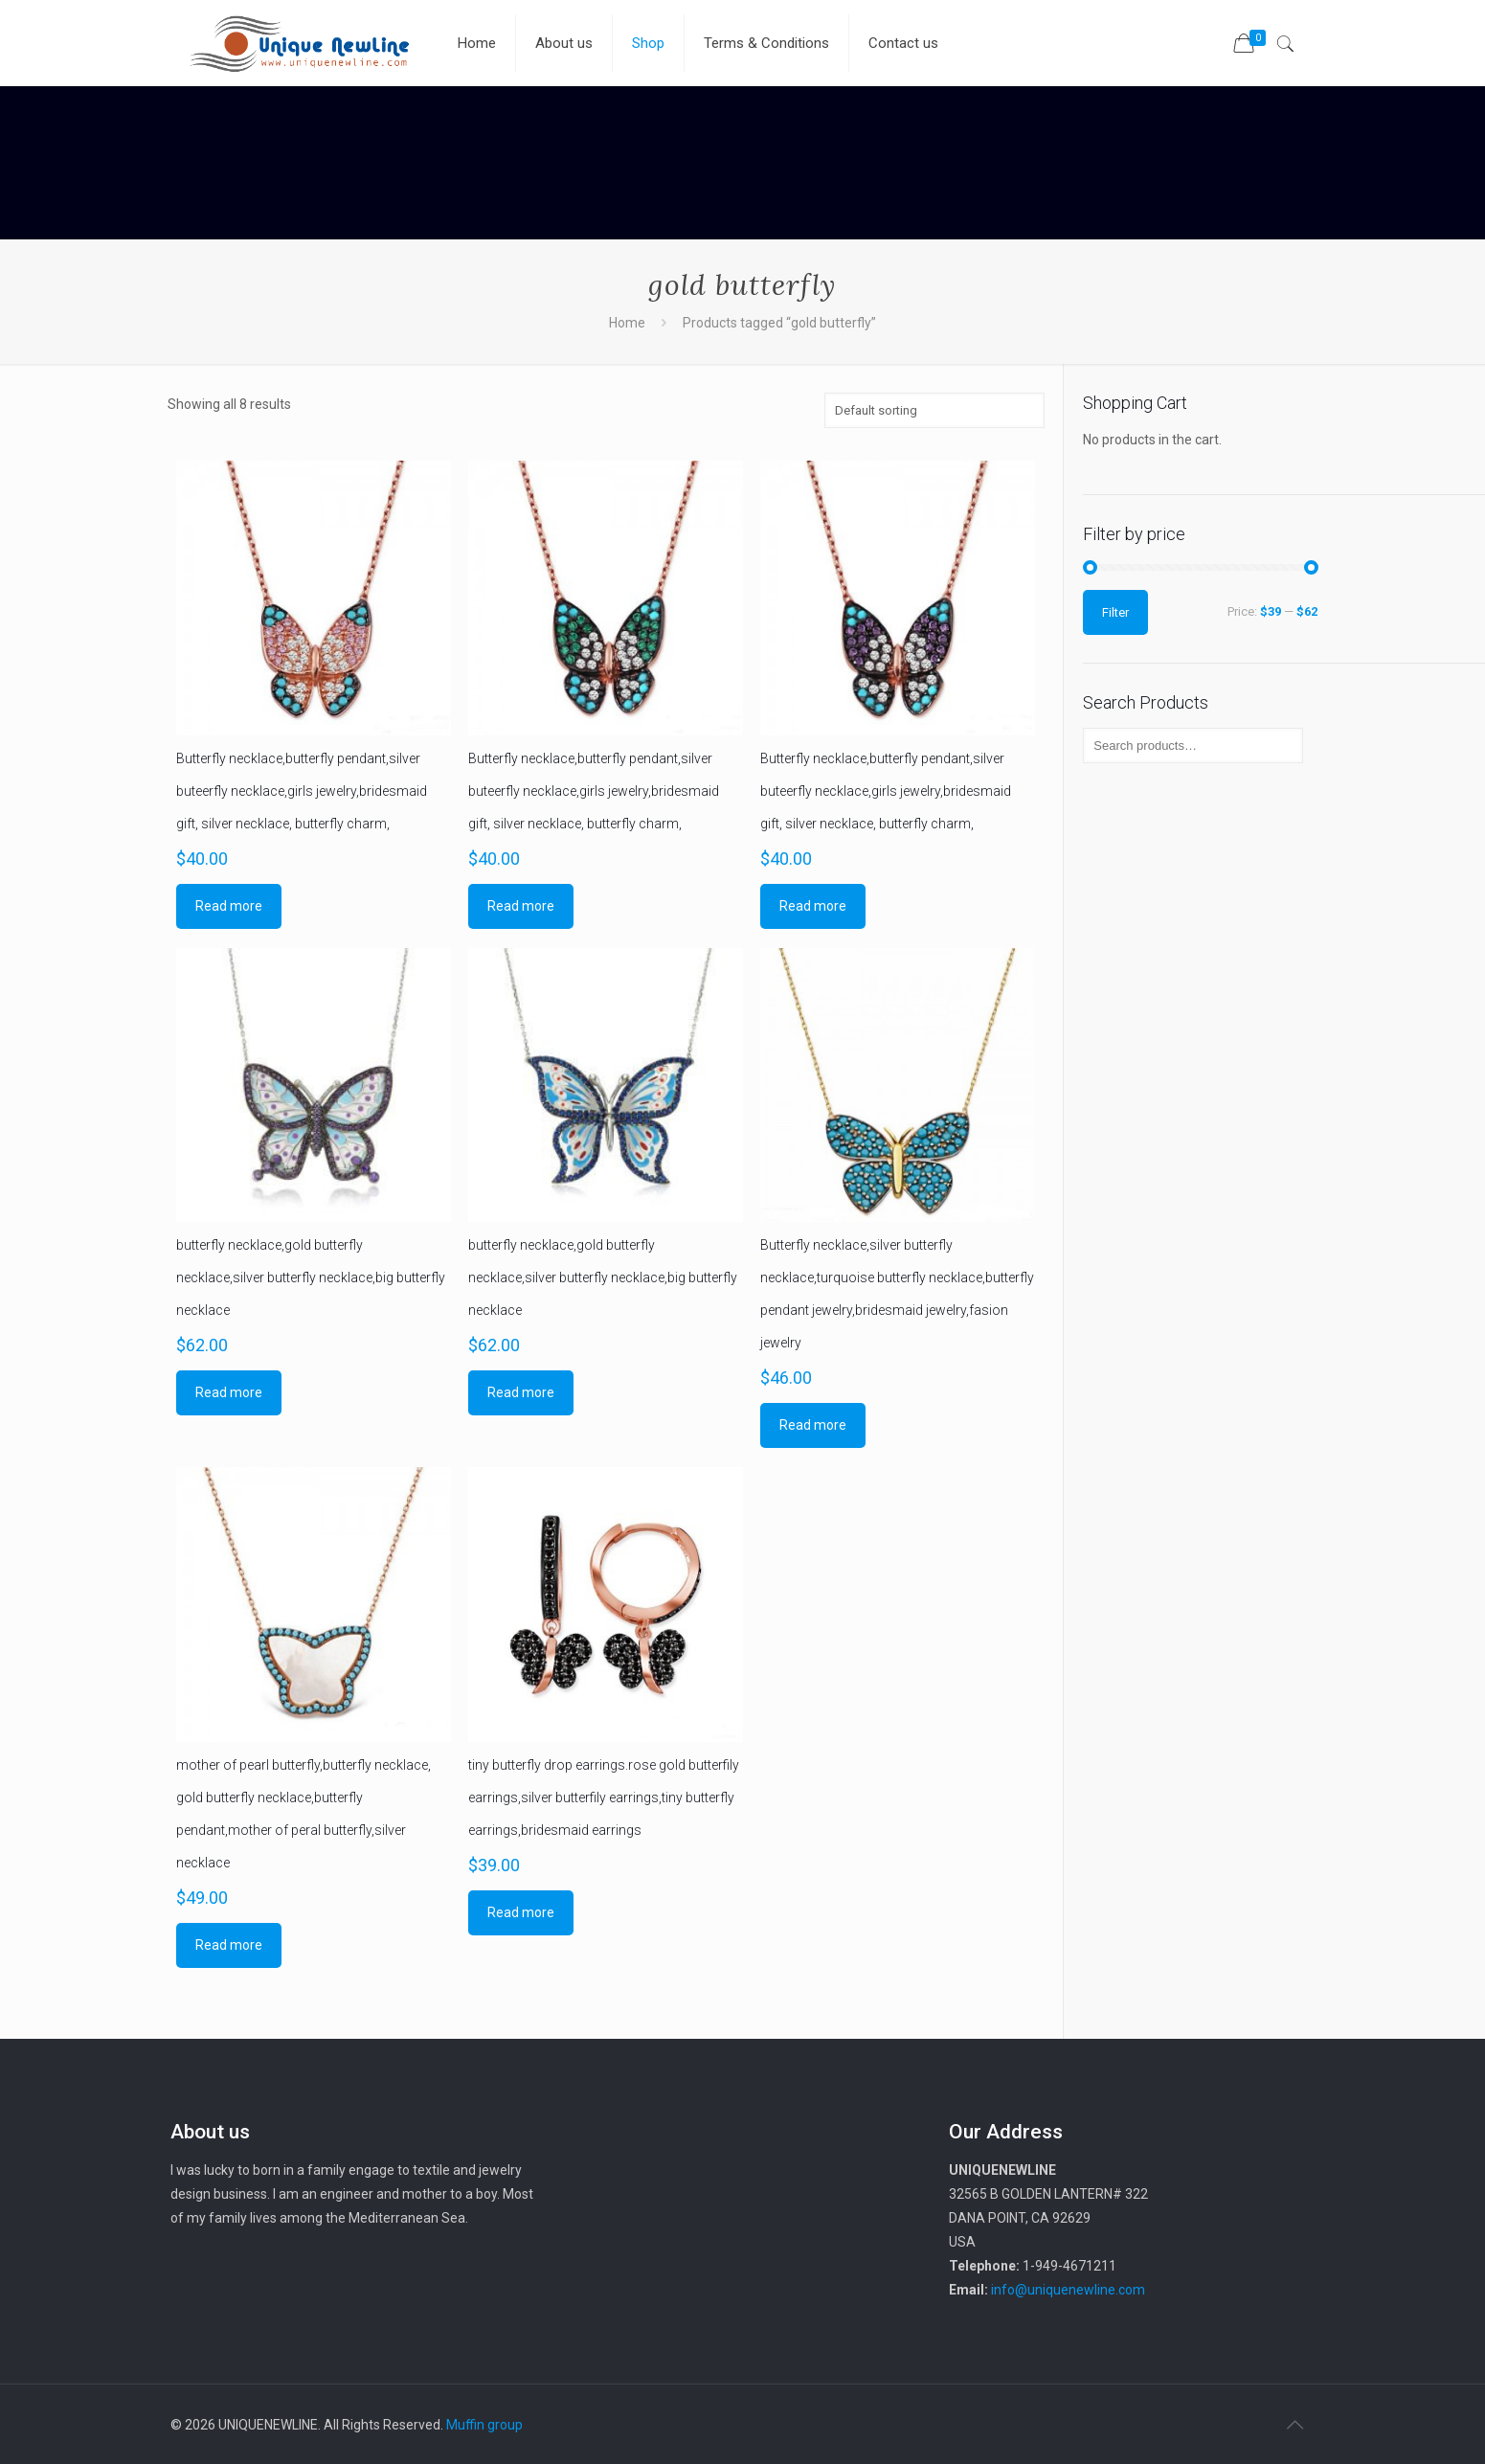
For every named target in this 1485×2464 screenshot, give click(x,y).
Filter (1115, 612)
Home (627, 322)
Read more (228, 906)
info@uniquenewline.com (1068, 2289)
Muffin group (484, 2424)
